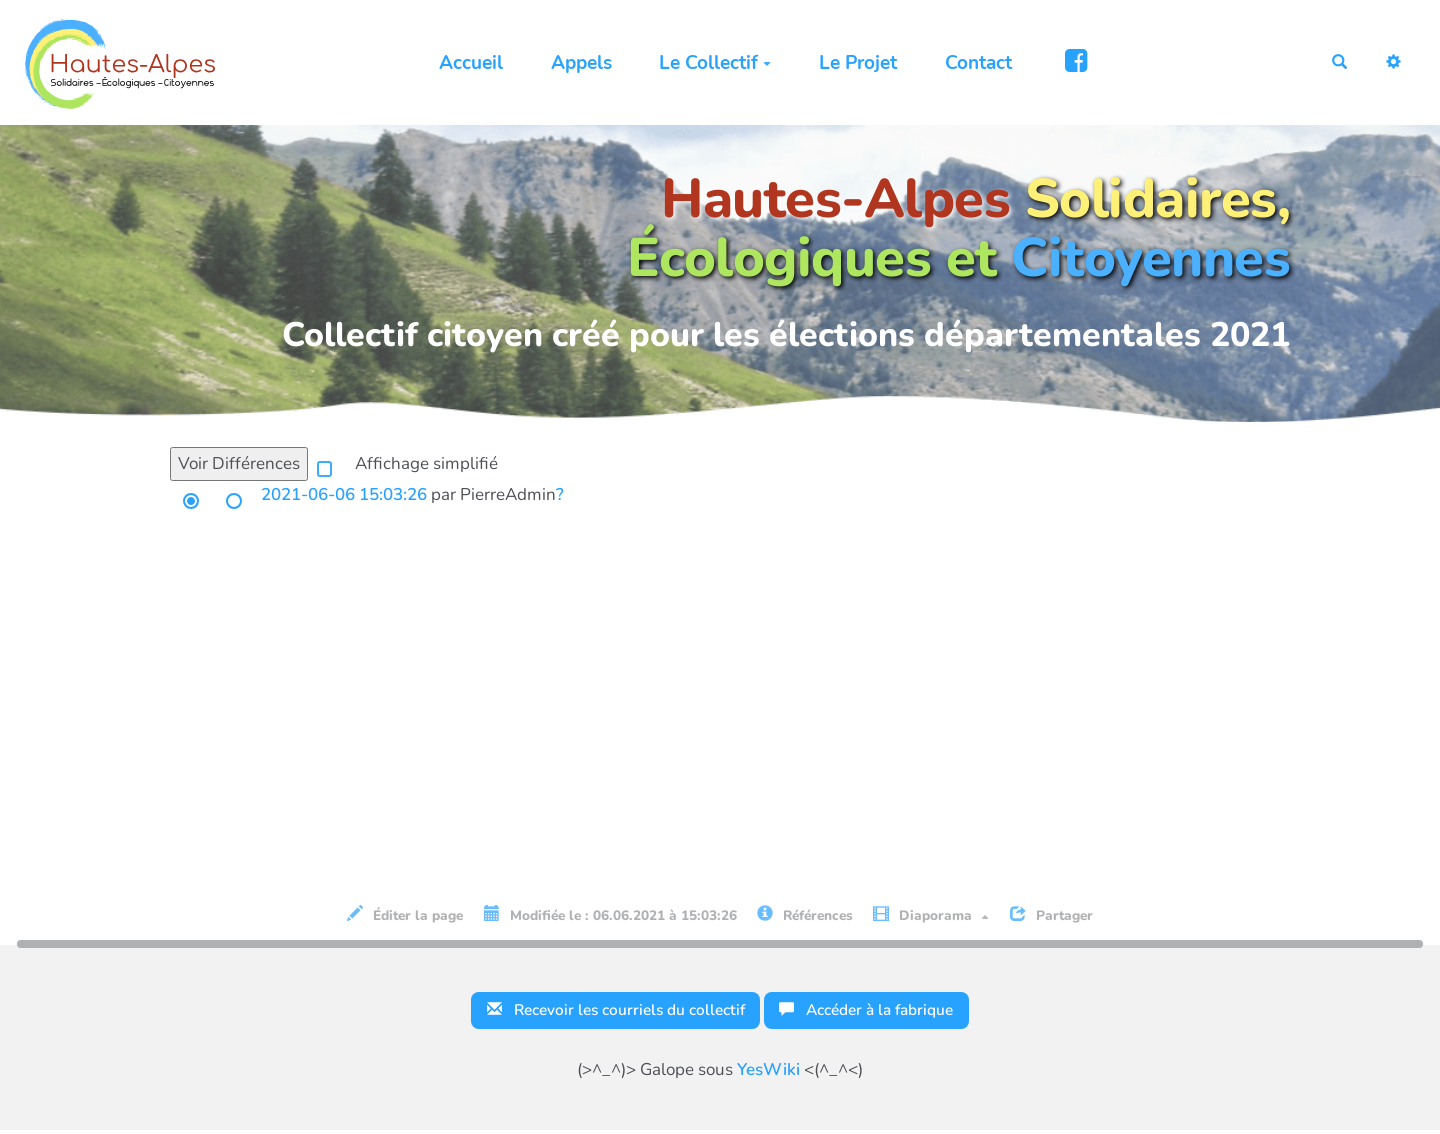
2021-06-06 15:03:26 (344, 494)
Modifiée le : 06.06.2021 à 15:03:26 (610, 915)
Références (805, 915)
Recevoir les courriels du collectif (605, 1011)
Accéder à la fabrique (879, 1011)
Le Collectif (708, 63)
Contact (970, 63)
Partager (1051, 915)
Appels (574, 63)
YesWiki (768, 1073)
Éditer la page (405, 915)
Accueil (464, 63)
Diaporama (931, 915)
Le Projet (851, 63)
